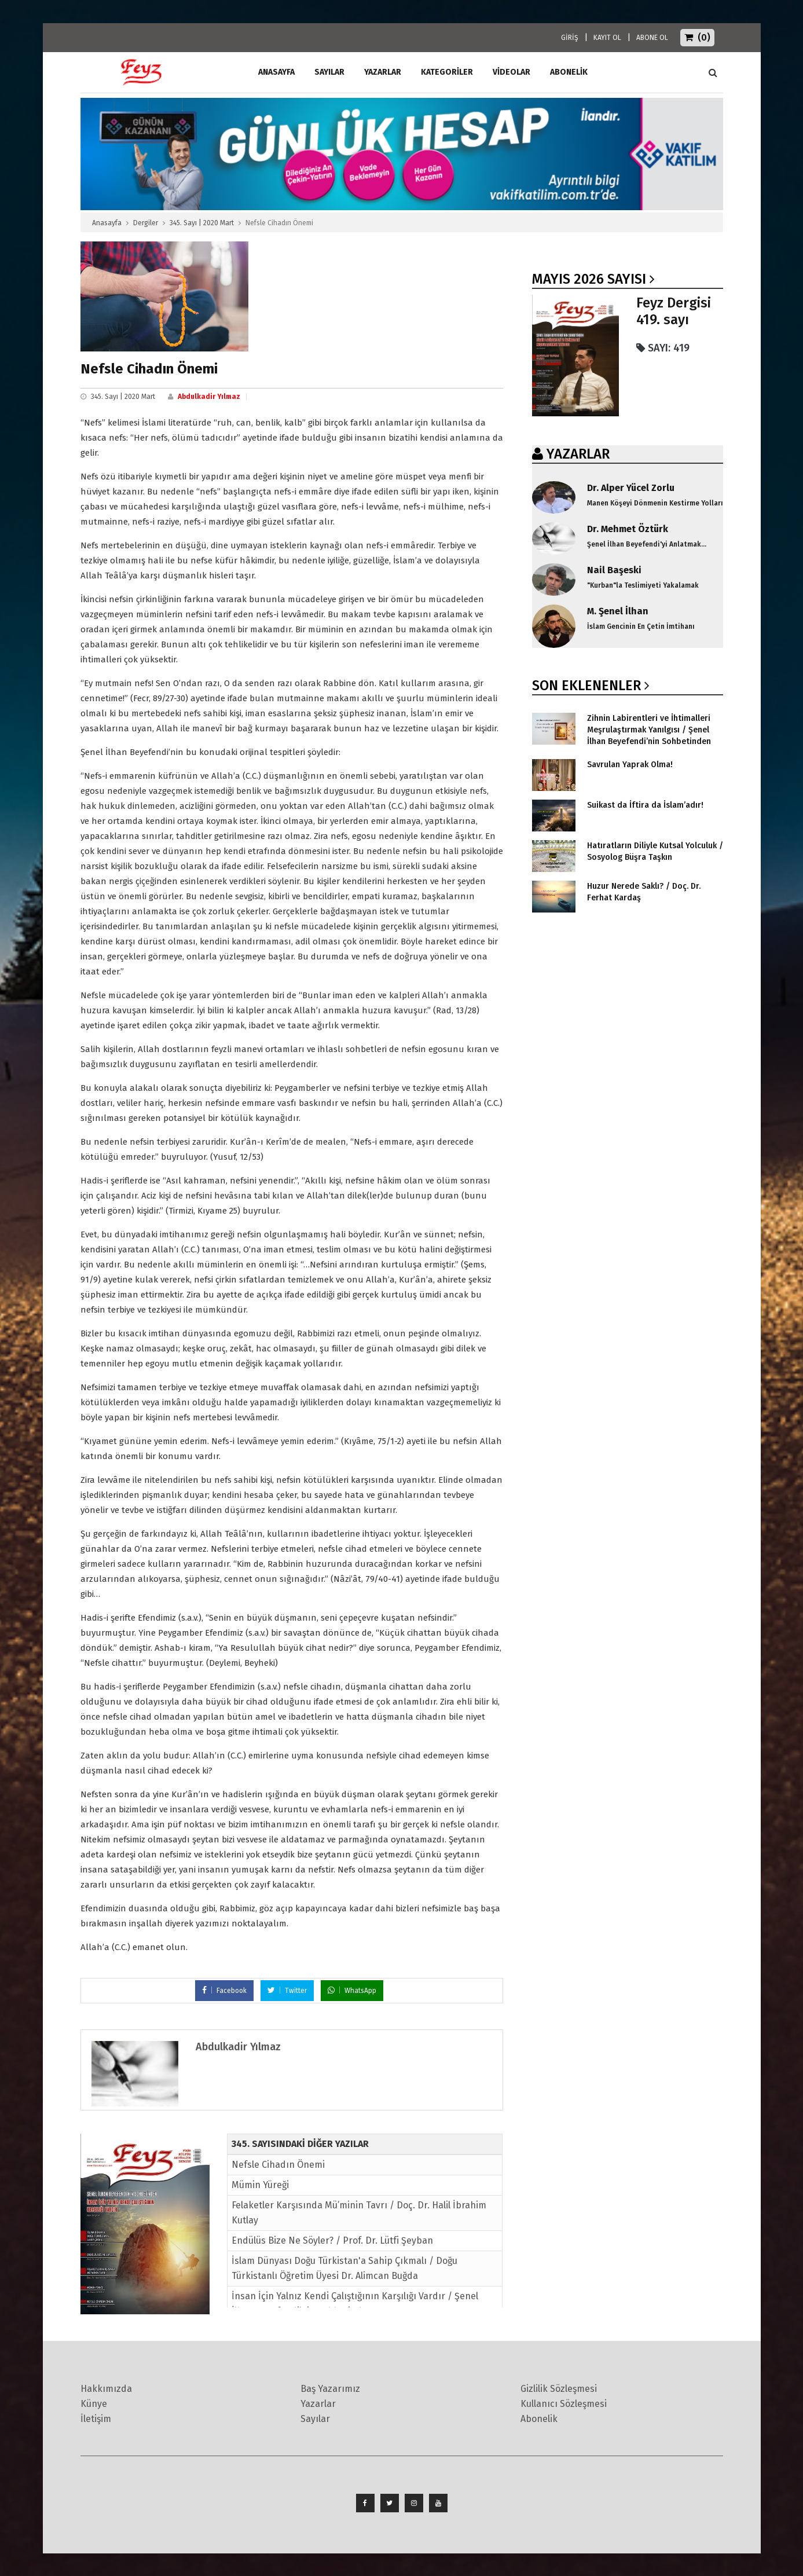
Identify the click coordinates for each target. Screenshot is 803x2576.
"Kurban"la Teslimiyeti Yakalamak (643, 585)
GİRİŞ (569, 38)
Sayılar (329, 72)
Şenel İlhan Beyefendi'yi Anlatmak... (646, 544)
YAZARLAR (578, 454)
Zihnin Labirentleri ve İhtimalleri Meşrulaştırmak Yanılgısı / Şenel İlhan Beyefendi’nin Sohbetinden (649, 729)
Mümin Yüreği (260, 2184)
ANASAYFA (276, 72)
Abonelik (539, 2418)
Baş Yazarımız (330, 2388)
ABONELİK (569, 72)
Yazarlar (382, 72)
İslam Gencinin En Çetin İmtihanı (641, 626)
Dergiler (145, 223)
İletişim (95, 2418)
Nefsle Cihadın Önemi (278, 2164)
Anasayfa (107, 223)
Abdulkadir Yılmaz (209, 397)
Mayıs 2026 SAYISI (589, 279)
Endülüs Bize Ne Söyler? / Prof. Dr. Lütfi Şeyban (332, 2240)
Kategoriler (447, 72)
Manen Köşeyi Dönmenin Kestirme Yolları (655, 503)
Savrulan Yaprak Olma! (630, 764)
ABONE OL (652, 38)
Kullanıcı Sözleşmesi (563, 2403)
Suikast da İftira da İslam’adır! (645, 805)
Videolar (511, 72)
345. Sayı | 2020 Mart (202, 223)
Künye (93, 2403)
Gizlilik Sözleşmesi (558, 2388)
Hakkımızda (106, 2388)
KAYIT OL (607, 38)
